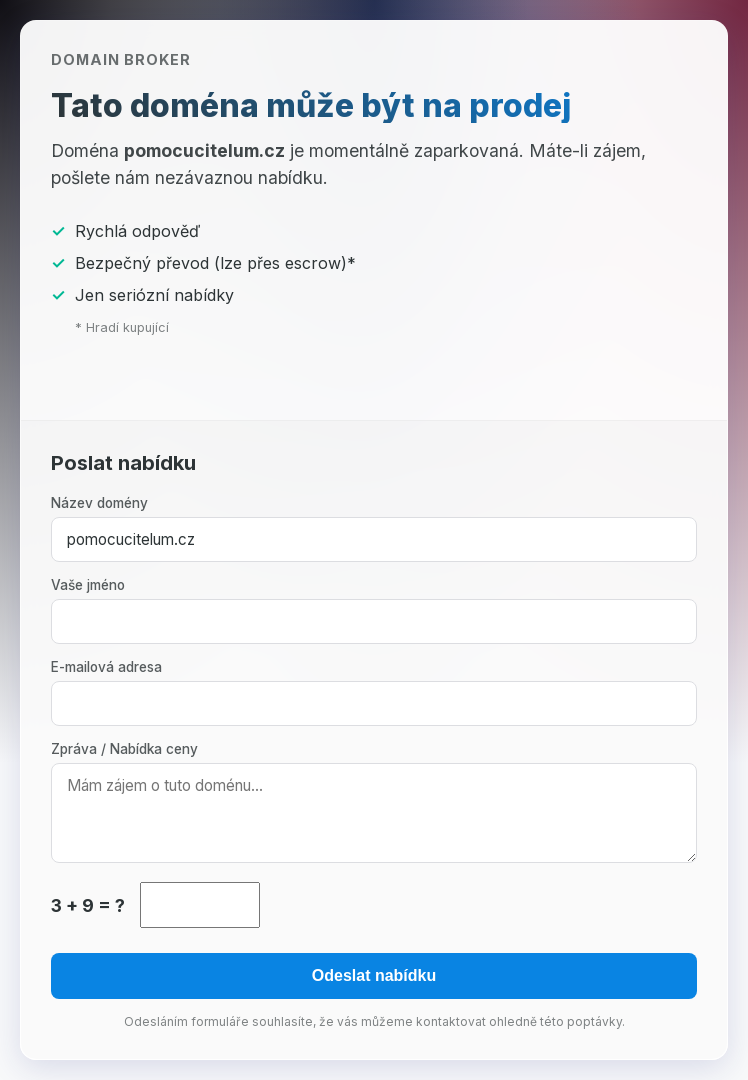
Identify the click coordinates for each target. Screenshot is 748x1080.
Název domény (99, 503)
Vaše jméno (88, 585)
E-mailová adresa (106, 667)
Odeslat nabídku (374, 975)
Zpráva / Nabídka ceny (124, 749)
